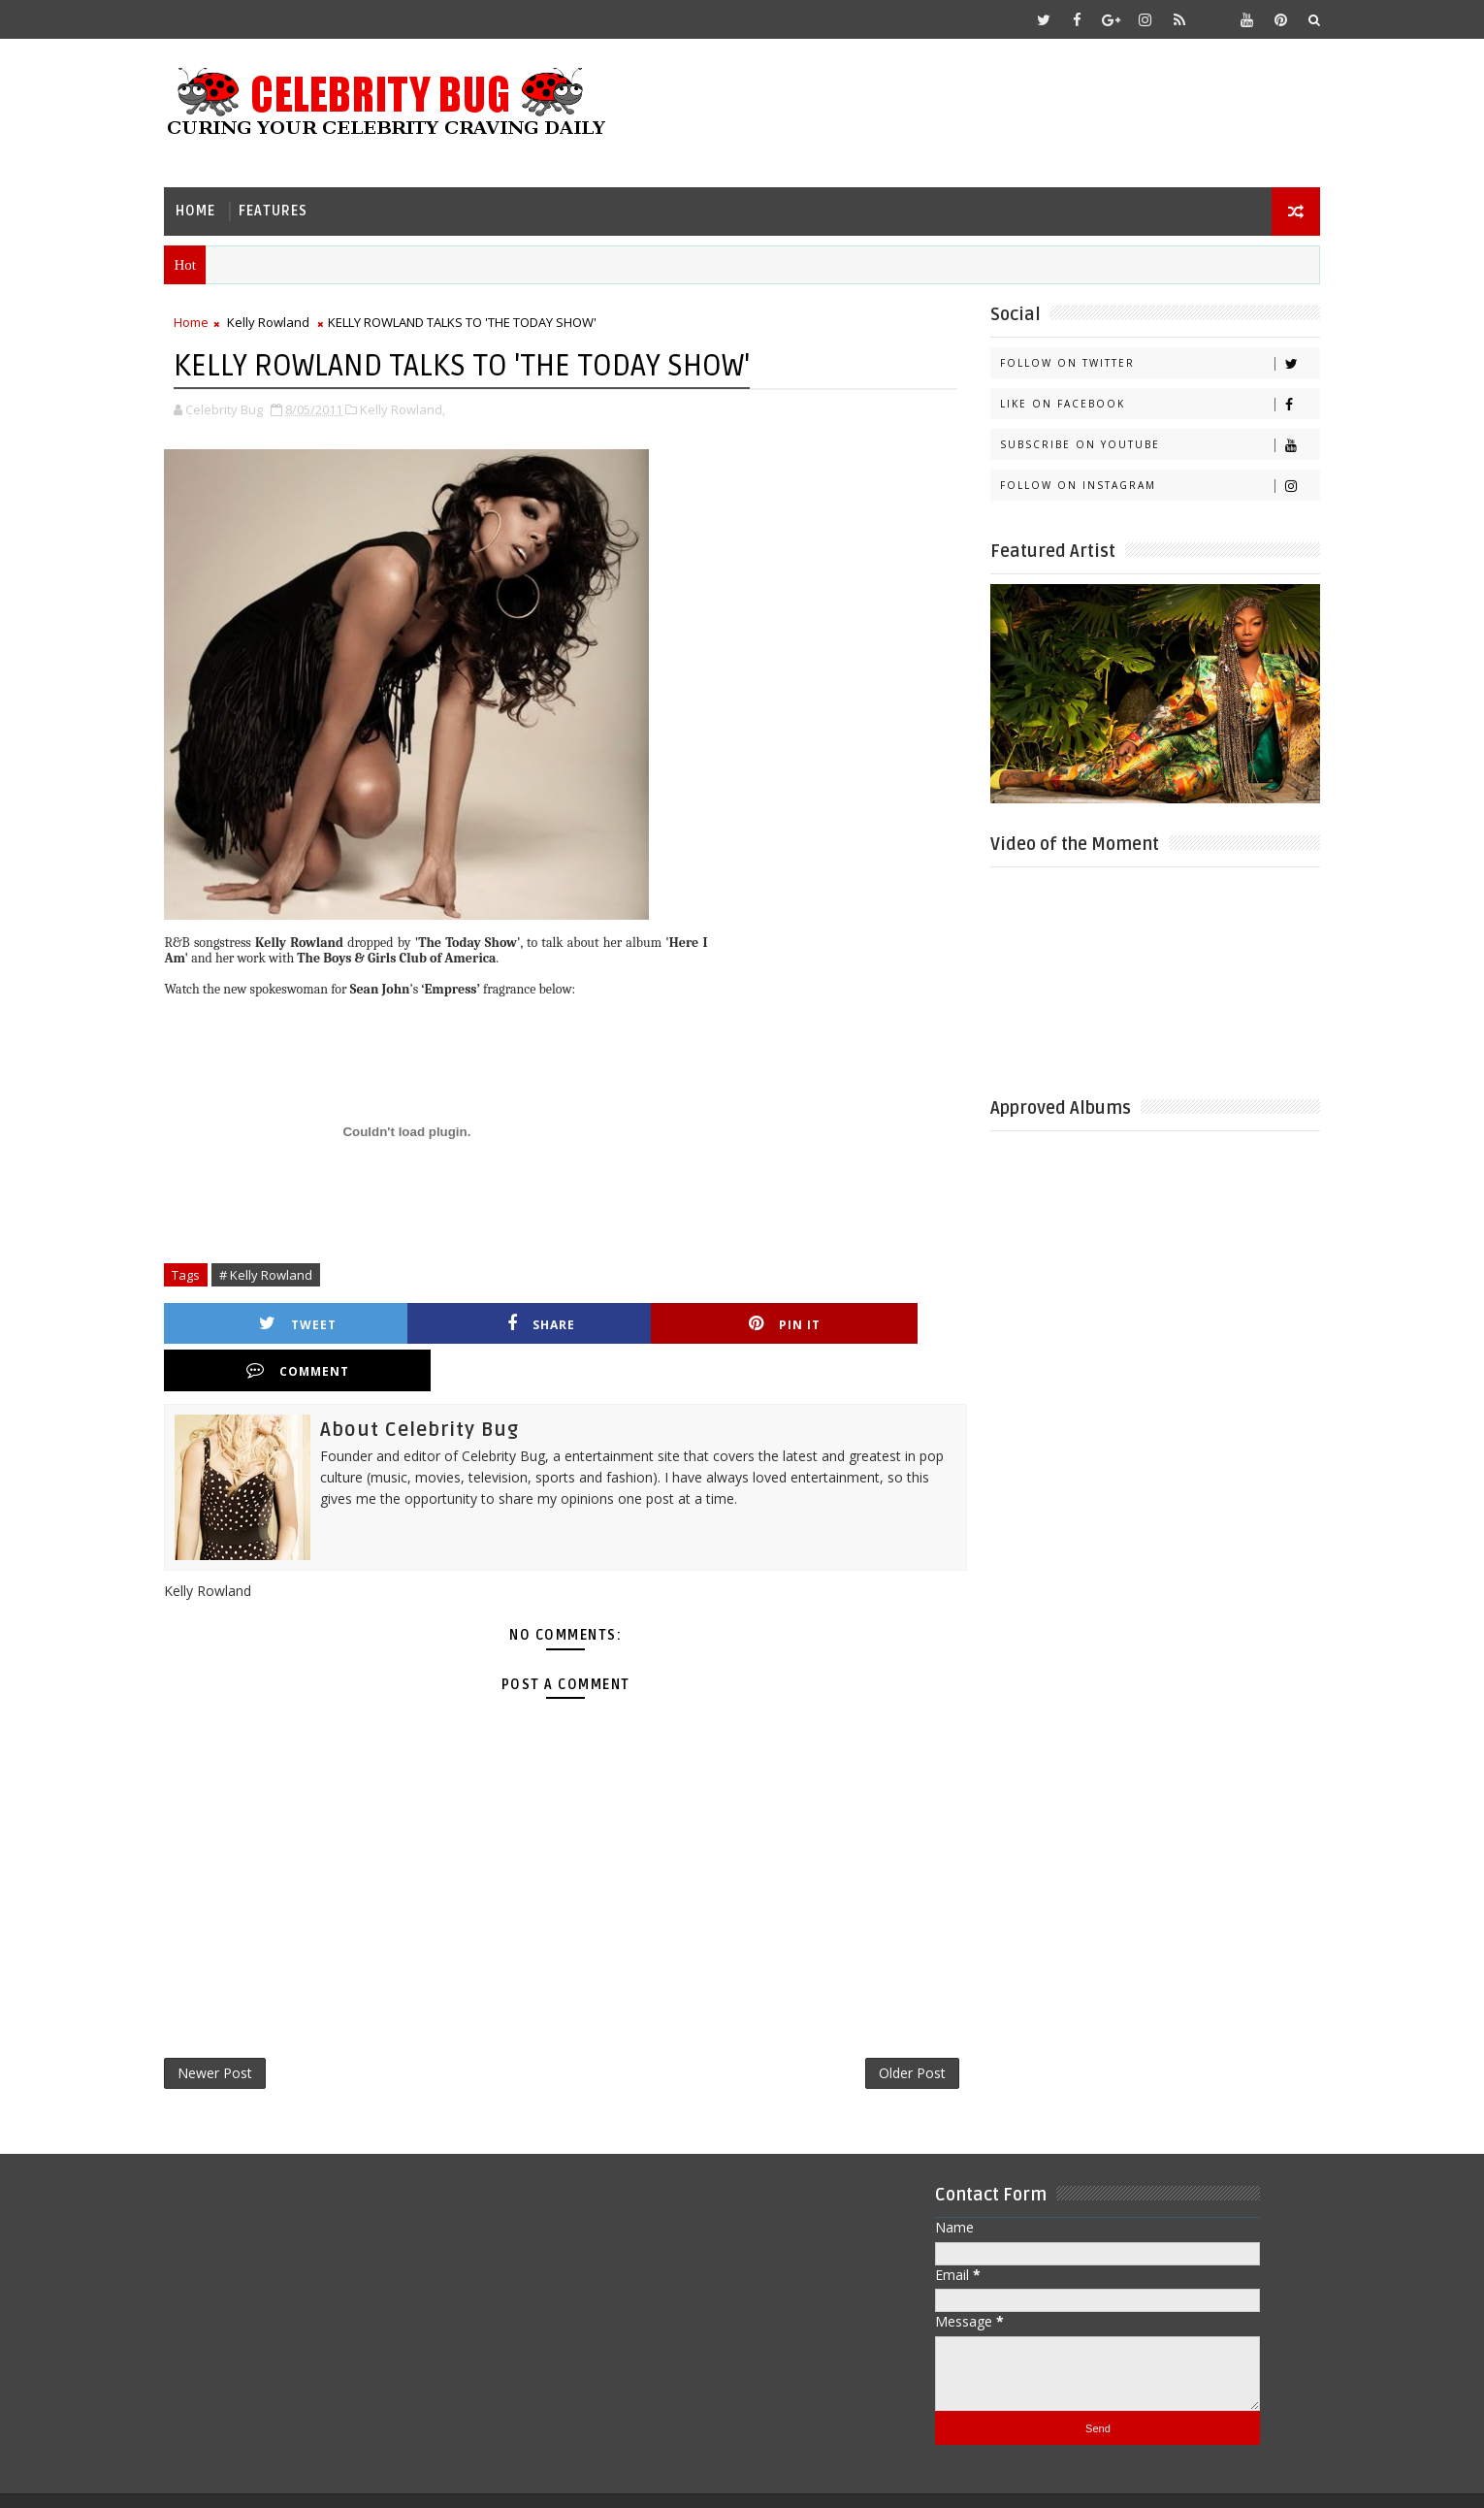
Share (475, 1322)
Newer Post (225, 2026)
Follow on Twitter (1148, 362)
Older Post (891, 2026)
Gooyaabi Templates (559, 2478)
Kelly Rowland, (413, 407)
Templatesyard (338, 2478)
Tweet (282, 1322)
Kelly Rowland (279, 321)
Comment (861, 1322)
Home (206, 209)
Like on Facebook (1148, 403)
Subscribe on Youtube (1148, 444)
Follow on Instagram (1148, 484)
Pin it (668, 1322)
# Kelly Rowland (276, 1273)
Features (283, 209)
